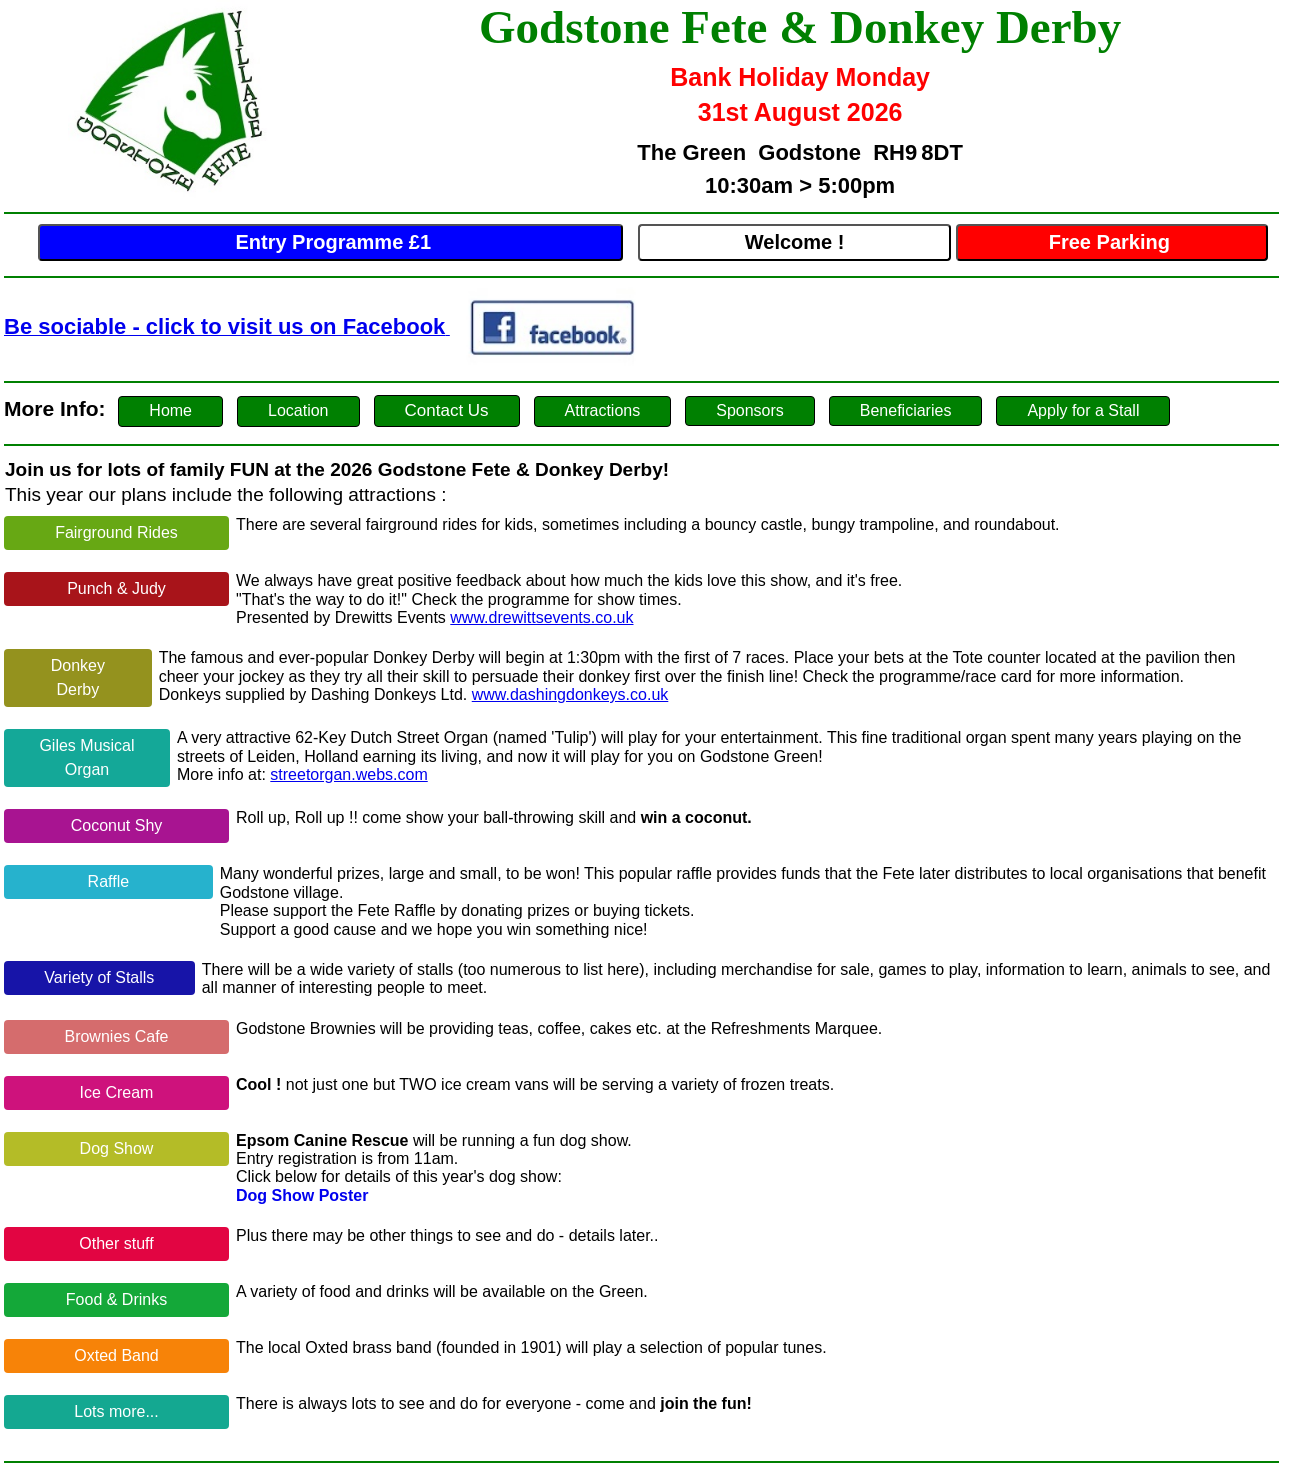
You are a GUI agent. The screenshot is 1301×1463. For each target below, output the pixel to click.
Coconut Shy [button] (117, 825)
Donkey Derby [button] (78, 677)
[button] (170, 411)
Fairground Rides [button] (116, 532)
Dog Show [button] (117, 1148)
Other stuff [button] (116, 1243)
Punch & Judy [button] (116, 588)
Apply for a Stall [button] (1083, 410)
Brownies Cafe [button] (116, 1036)
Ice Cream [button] (117, 1092)
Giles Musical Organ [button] (86, 757)
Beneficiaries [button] (906, 410)
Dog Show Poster (302, 1195)
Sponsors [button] (750, 410)
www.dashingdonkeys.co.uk (570, 694)
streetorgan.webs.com (348, 774)
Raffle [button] (109, 881)
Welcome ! (795, 242)
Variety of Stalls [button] (99, 977)
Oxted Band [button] (116, 1355)
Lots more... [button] (116, 1411)
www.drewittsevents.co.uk (541, 617)
